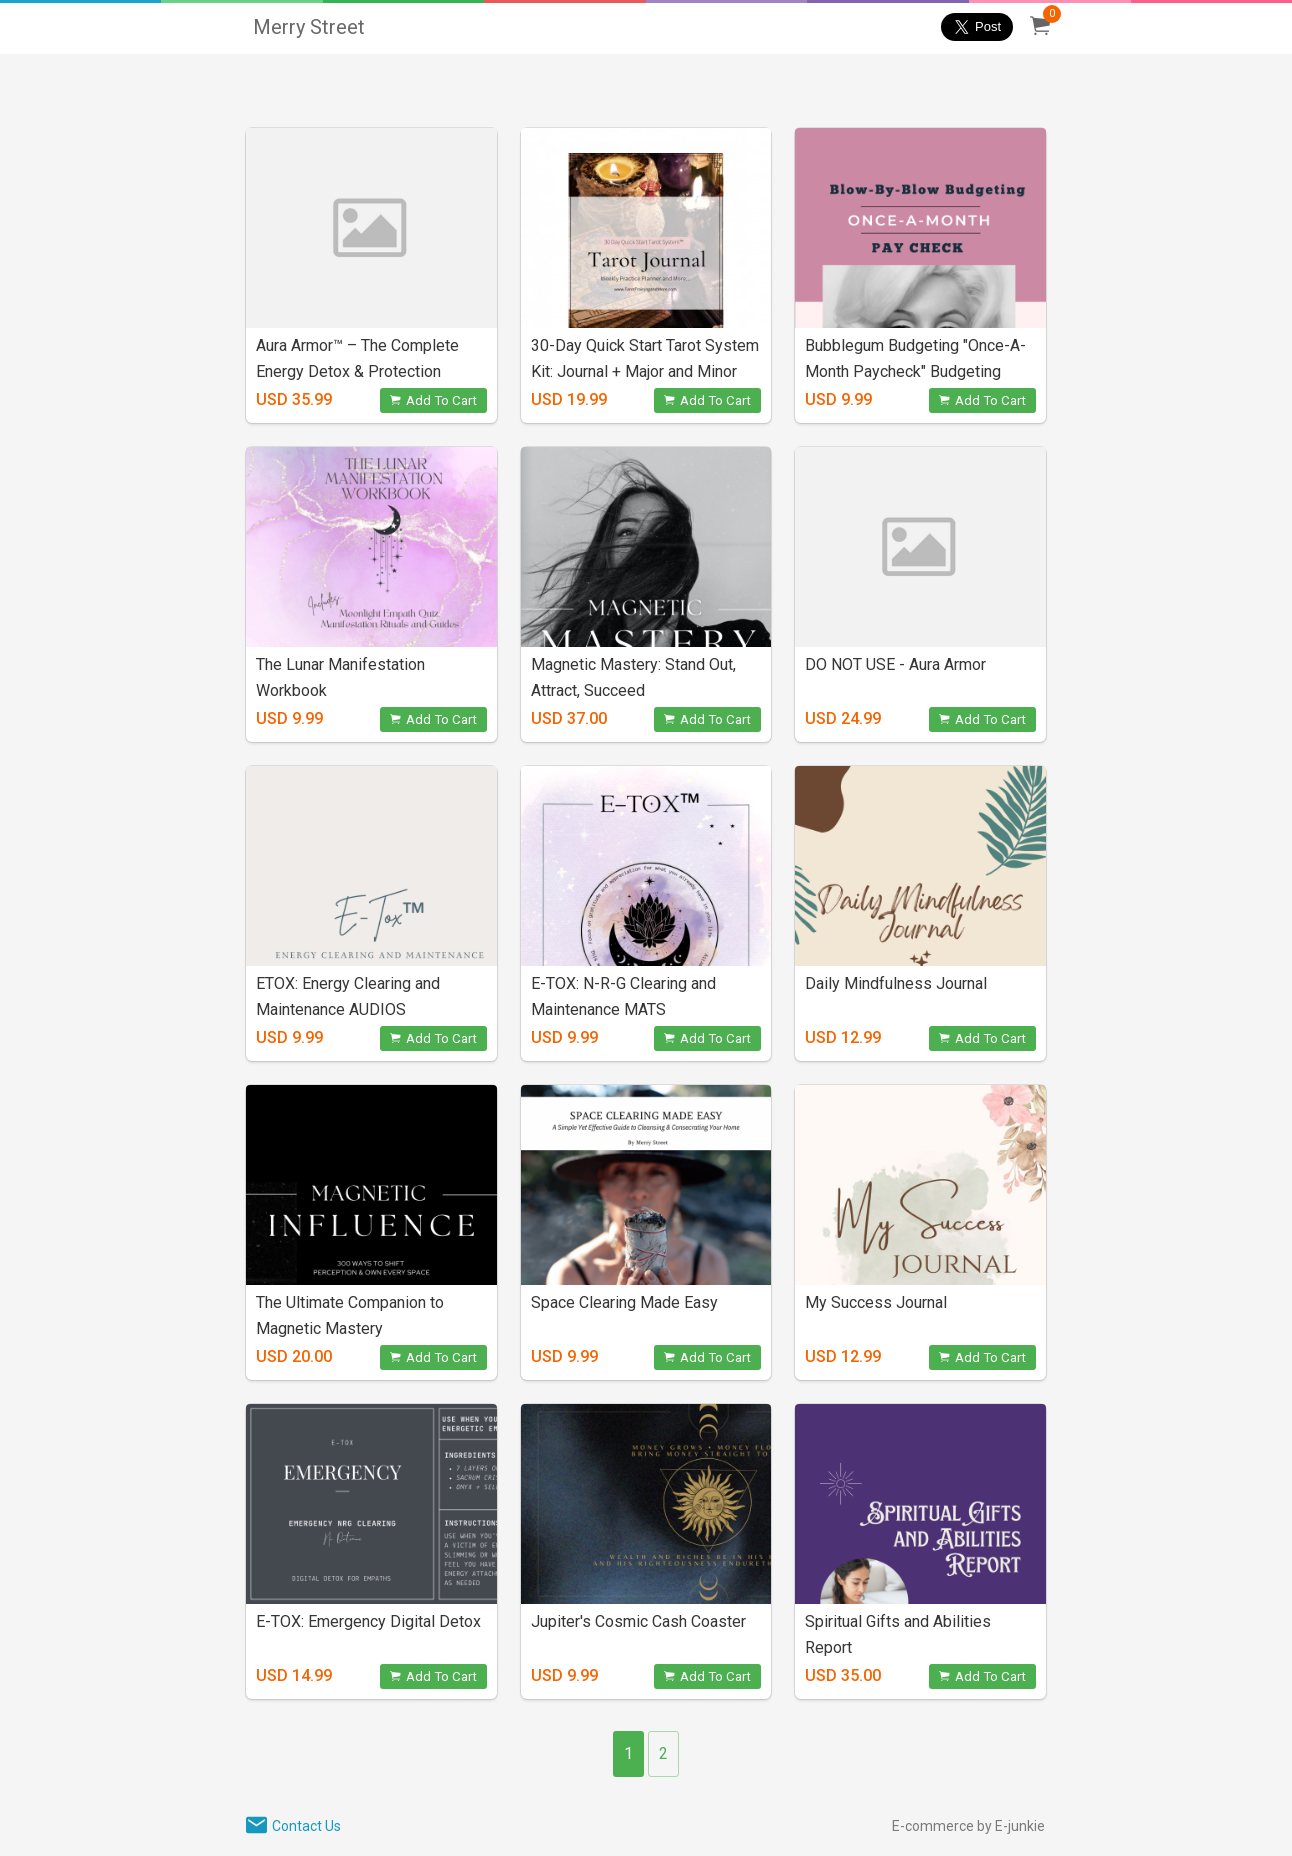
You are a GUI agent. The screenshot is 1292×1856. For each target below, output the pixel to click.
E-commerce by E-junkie (968, 1826)
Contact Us (306, 1826)
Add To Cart (433, 400)
